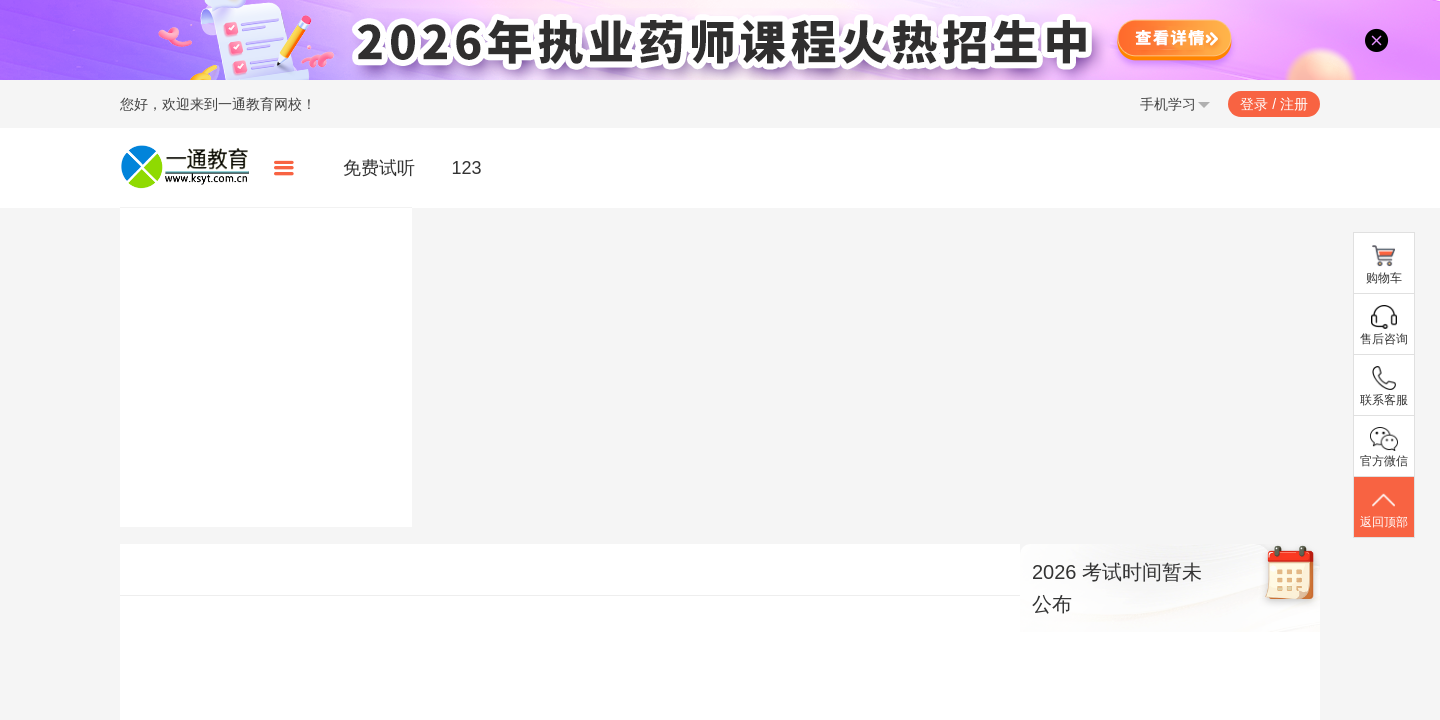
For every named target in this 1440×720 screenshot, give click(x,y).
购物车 (1384, 264)
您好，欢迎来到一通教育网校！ (218, 104)
